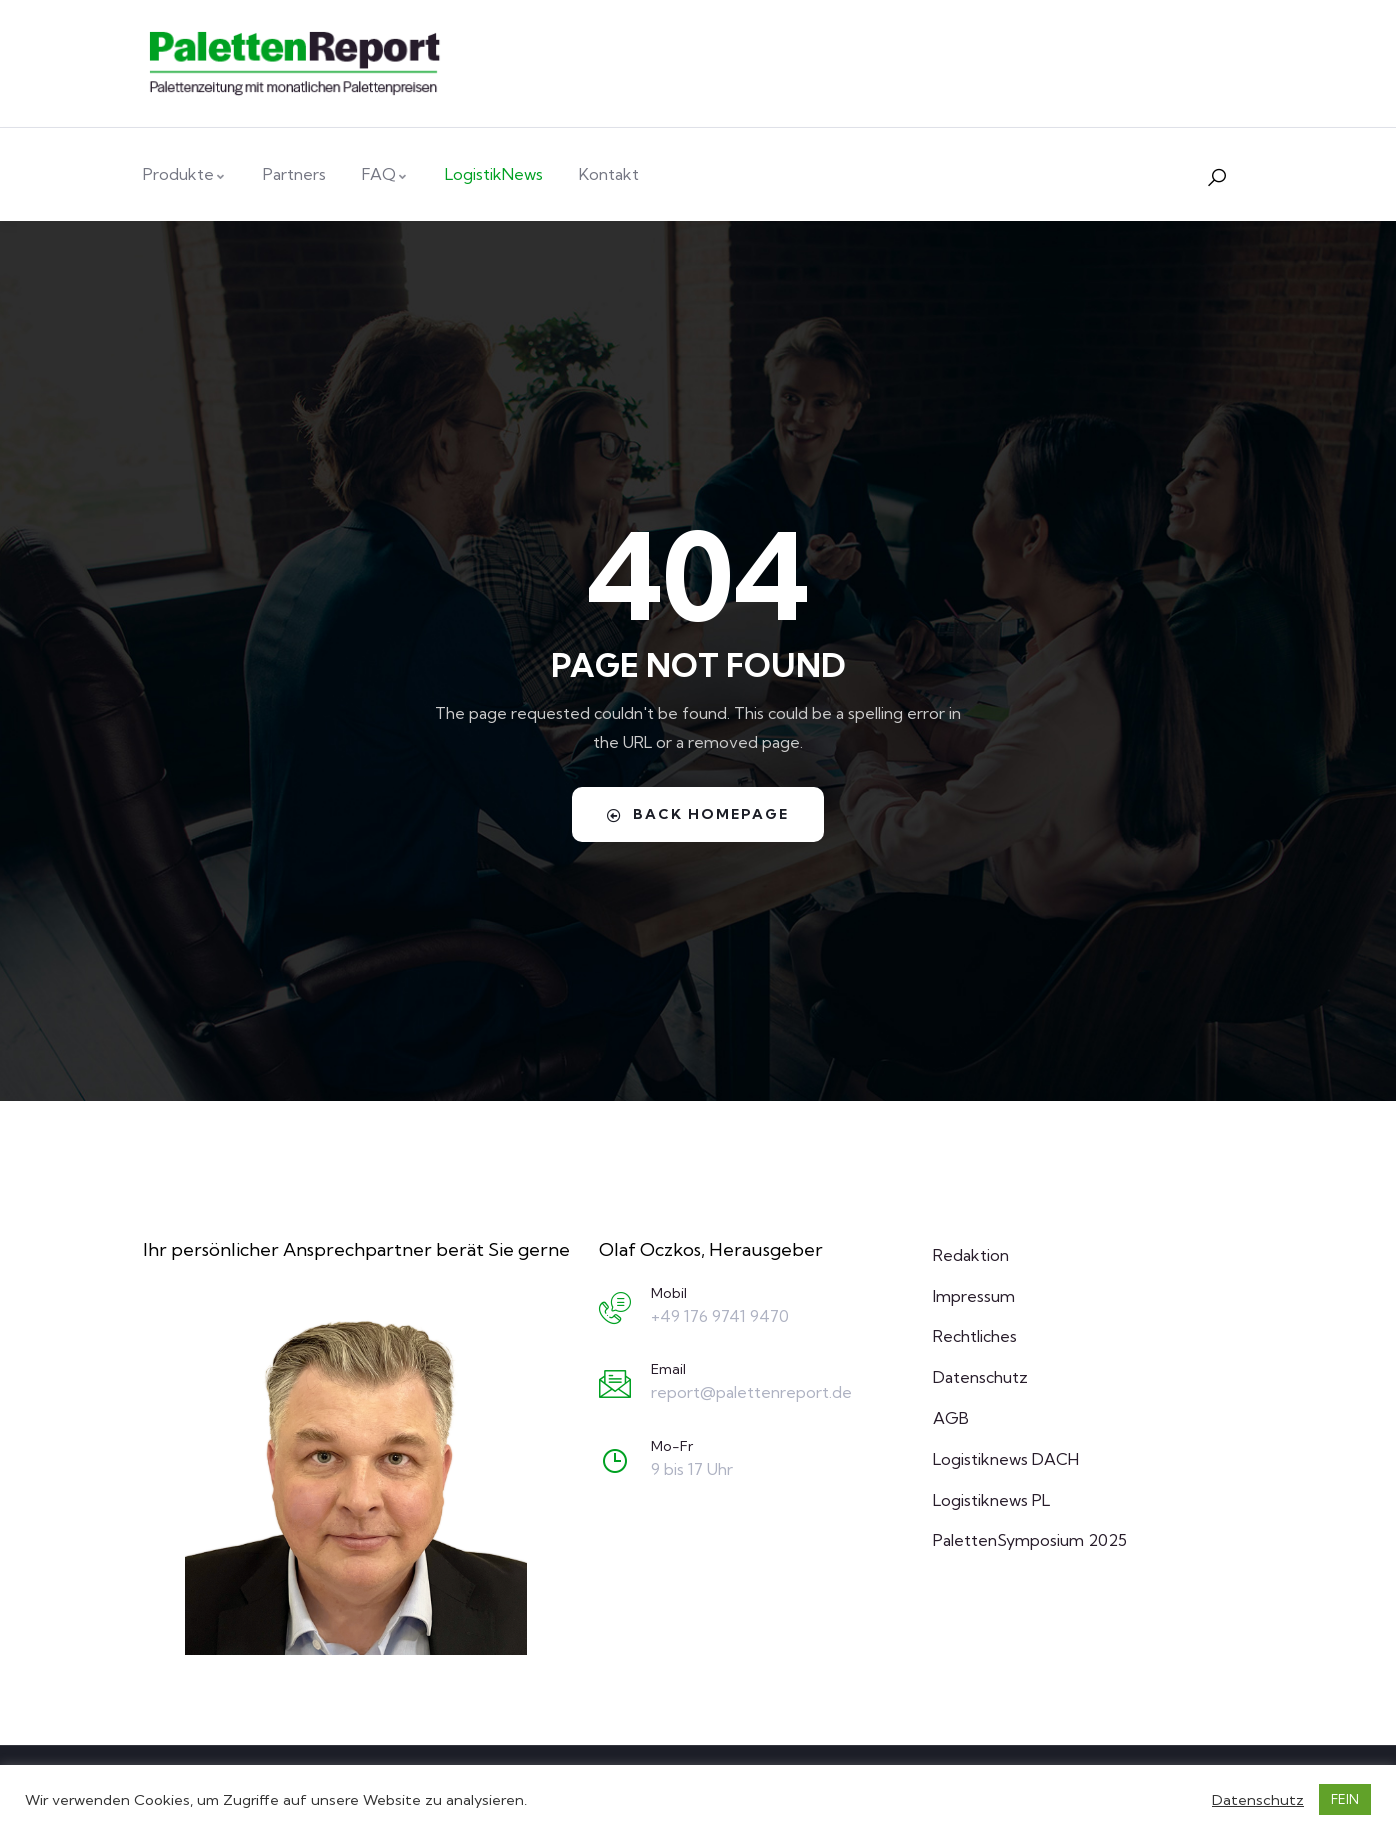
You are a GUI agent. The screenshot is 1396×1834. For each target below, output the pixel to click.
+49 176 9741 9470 (720, 1316)
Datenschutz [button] (1258, 1800)
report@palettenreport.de (751, 1392)
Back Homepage (698, 814)
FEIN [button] (1345, 1799)
